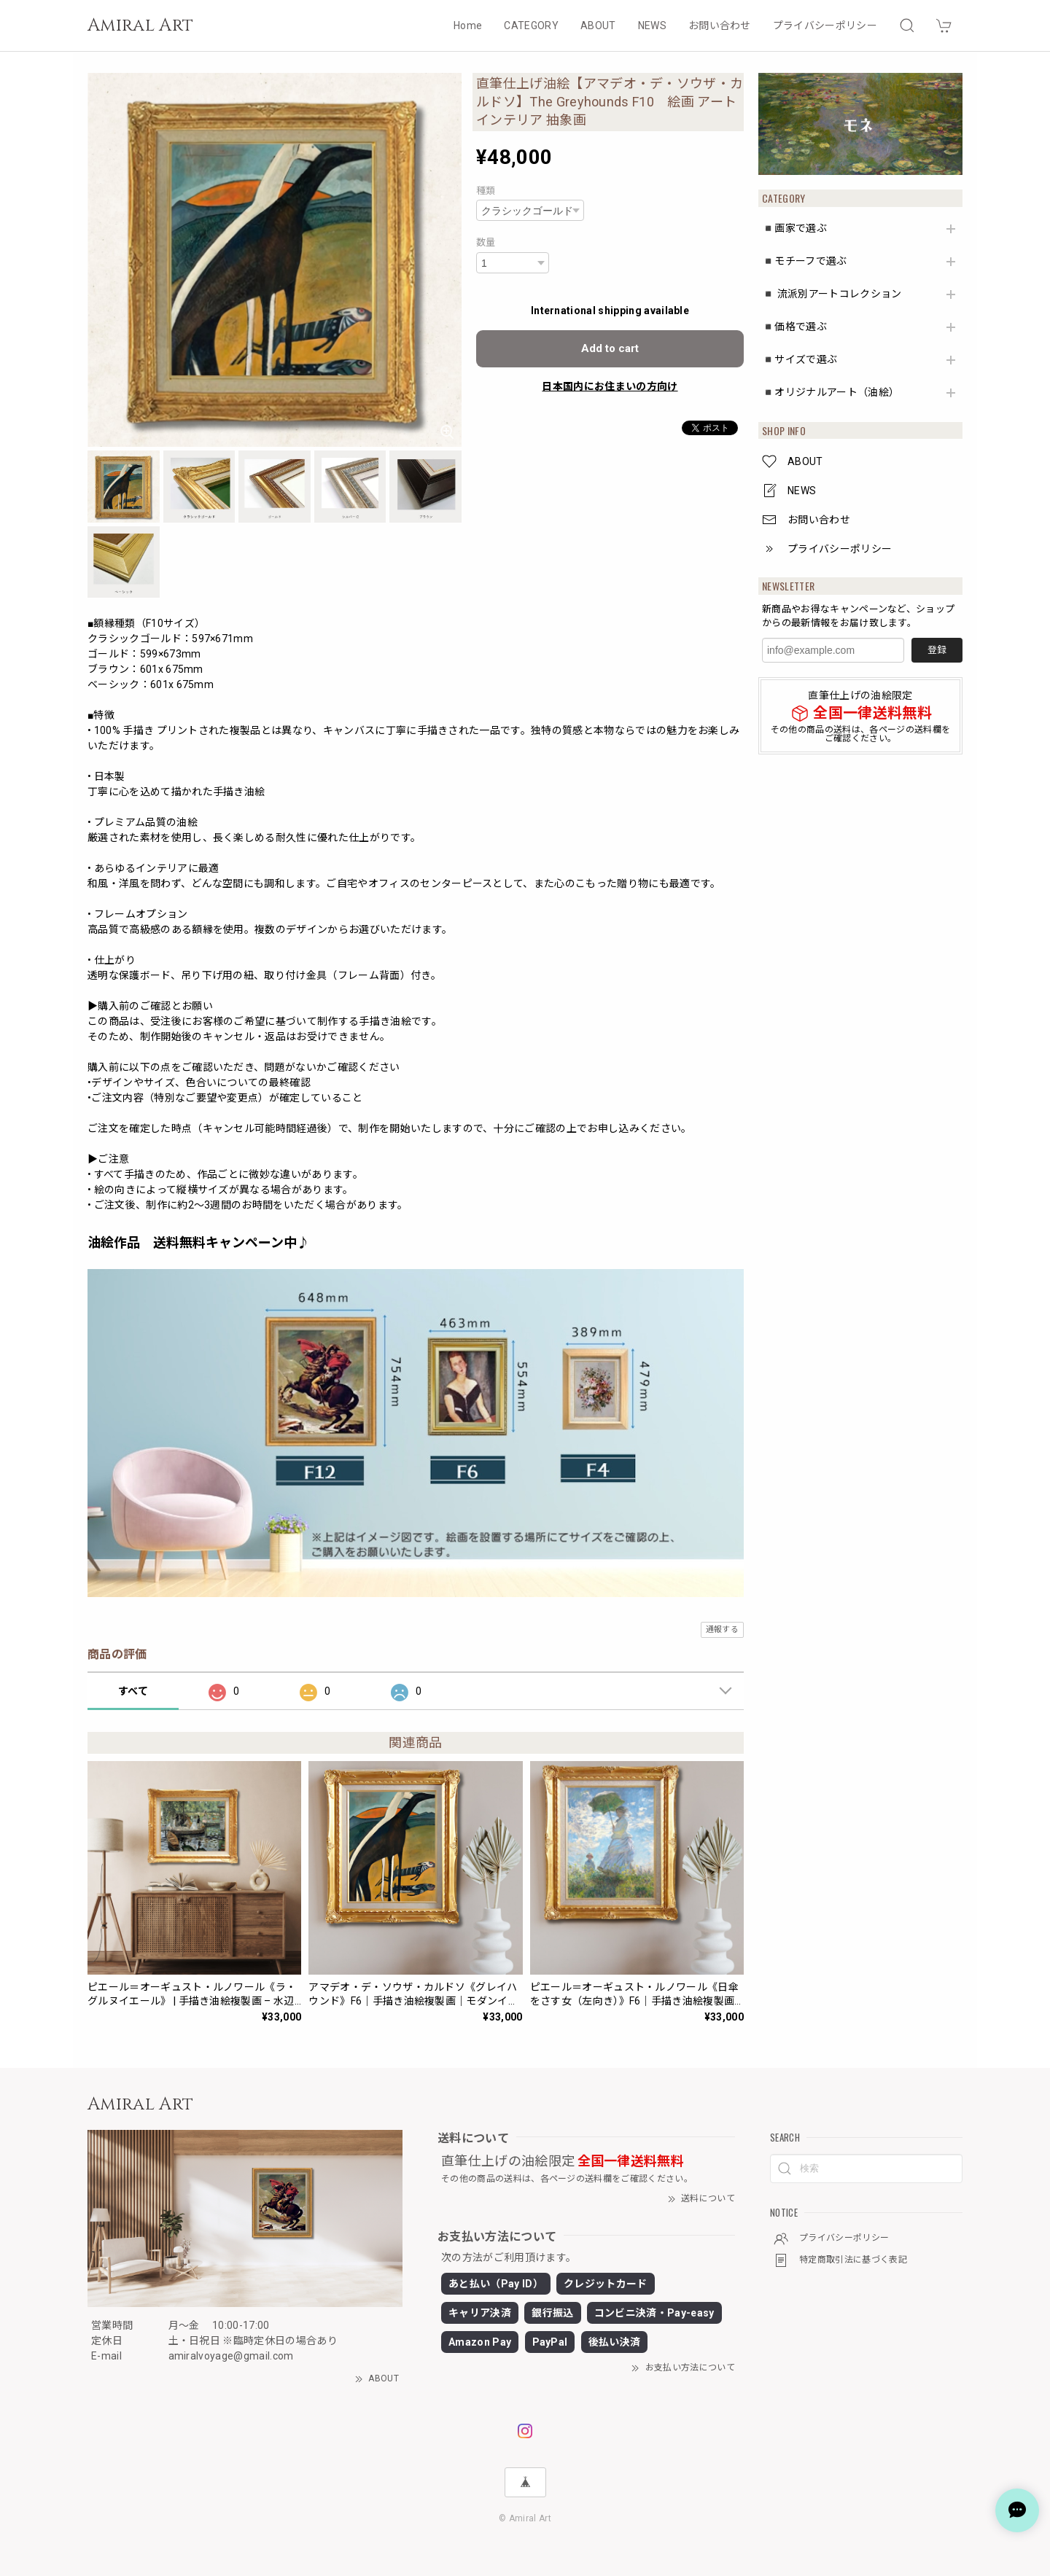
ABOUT (598, 25)
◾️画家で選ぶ (794, 228)
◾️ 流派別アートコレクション (831, 294)
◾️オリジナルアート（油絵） (830, 392)
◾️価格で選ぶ (794, 326)
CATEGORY (531, 25)
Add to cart (610, 348)
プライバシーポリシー (825, 25)
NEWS (652, 25)
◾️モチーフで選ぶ (804, 261)
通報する (722, 1629)
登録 (937, 649)
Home (468, 25)
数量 (486, 242)
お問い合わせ (719, 25)
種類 (486, 190)
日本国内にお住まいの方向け (609, 386)
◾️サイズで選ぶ (799, 359)
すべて (133, 1691)
